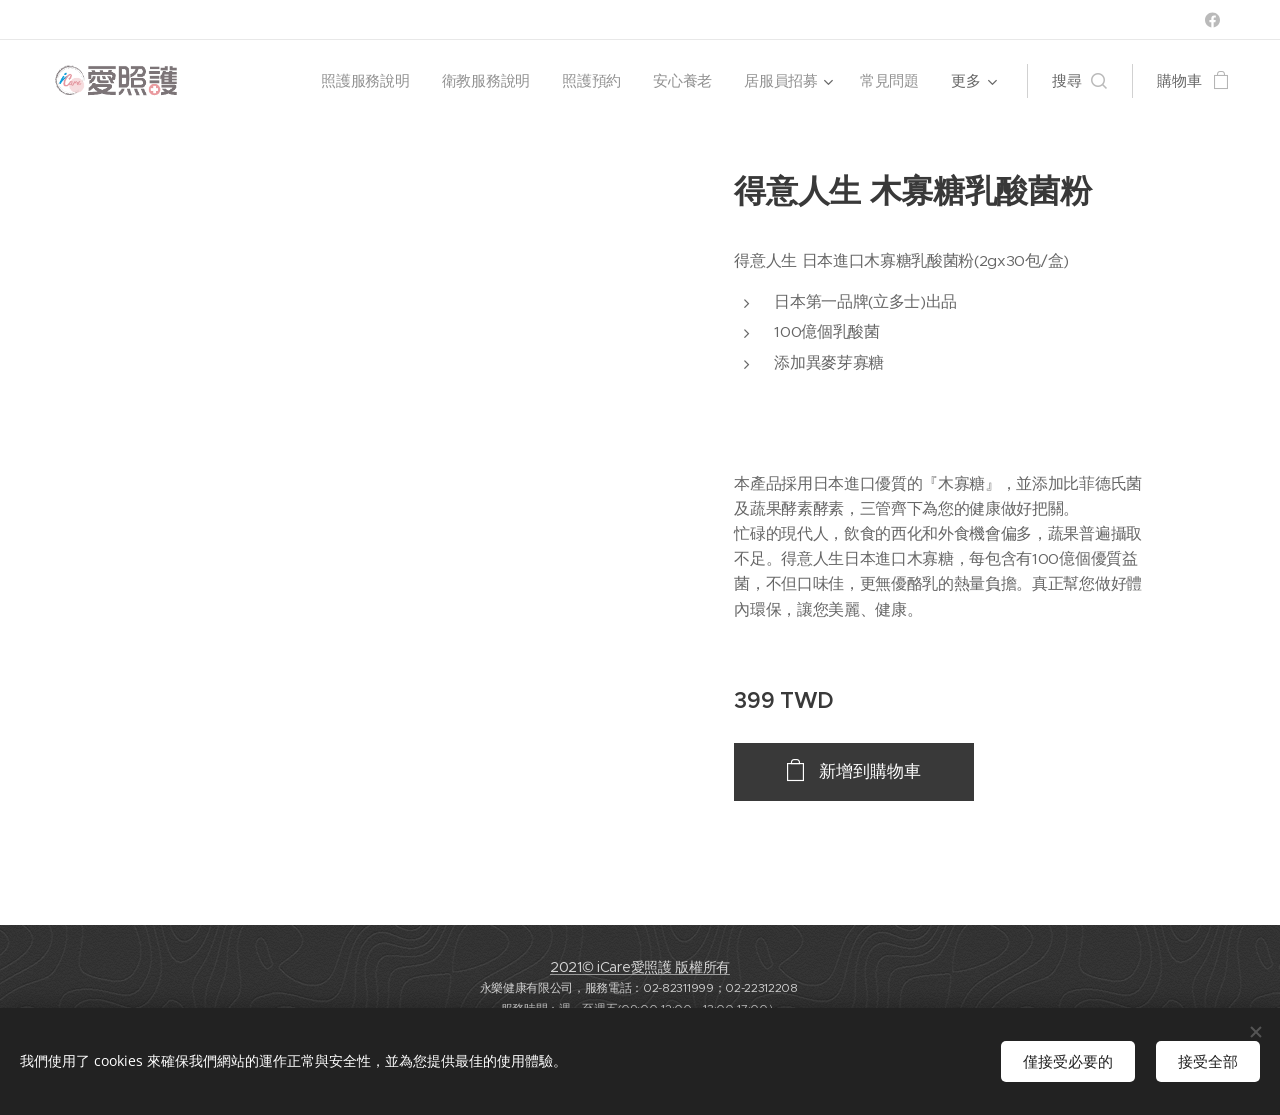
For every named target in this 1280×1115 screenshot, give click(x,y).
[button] (1079, 81)
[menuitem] (364, 81)
